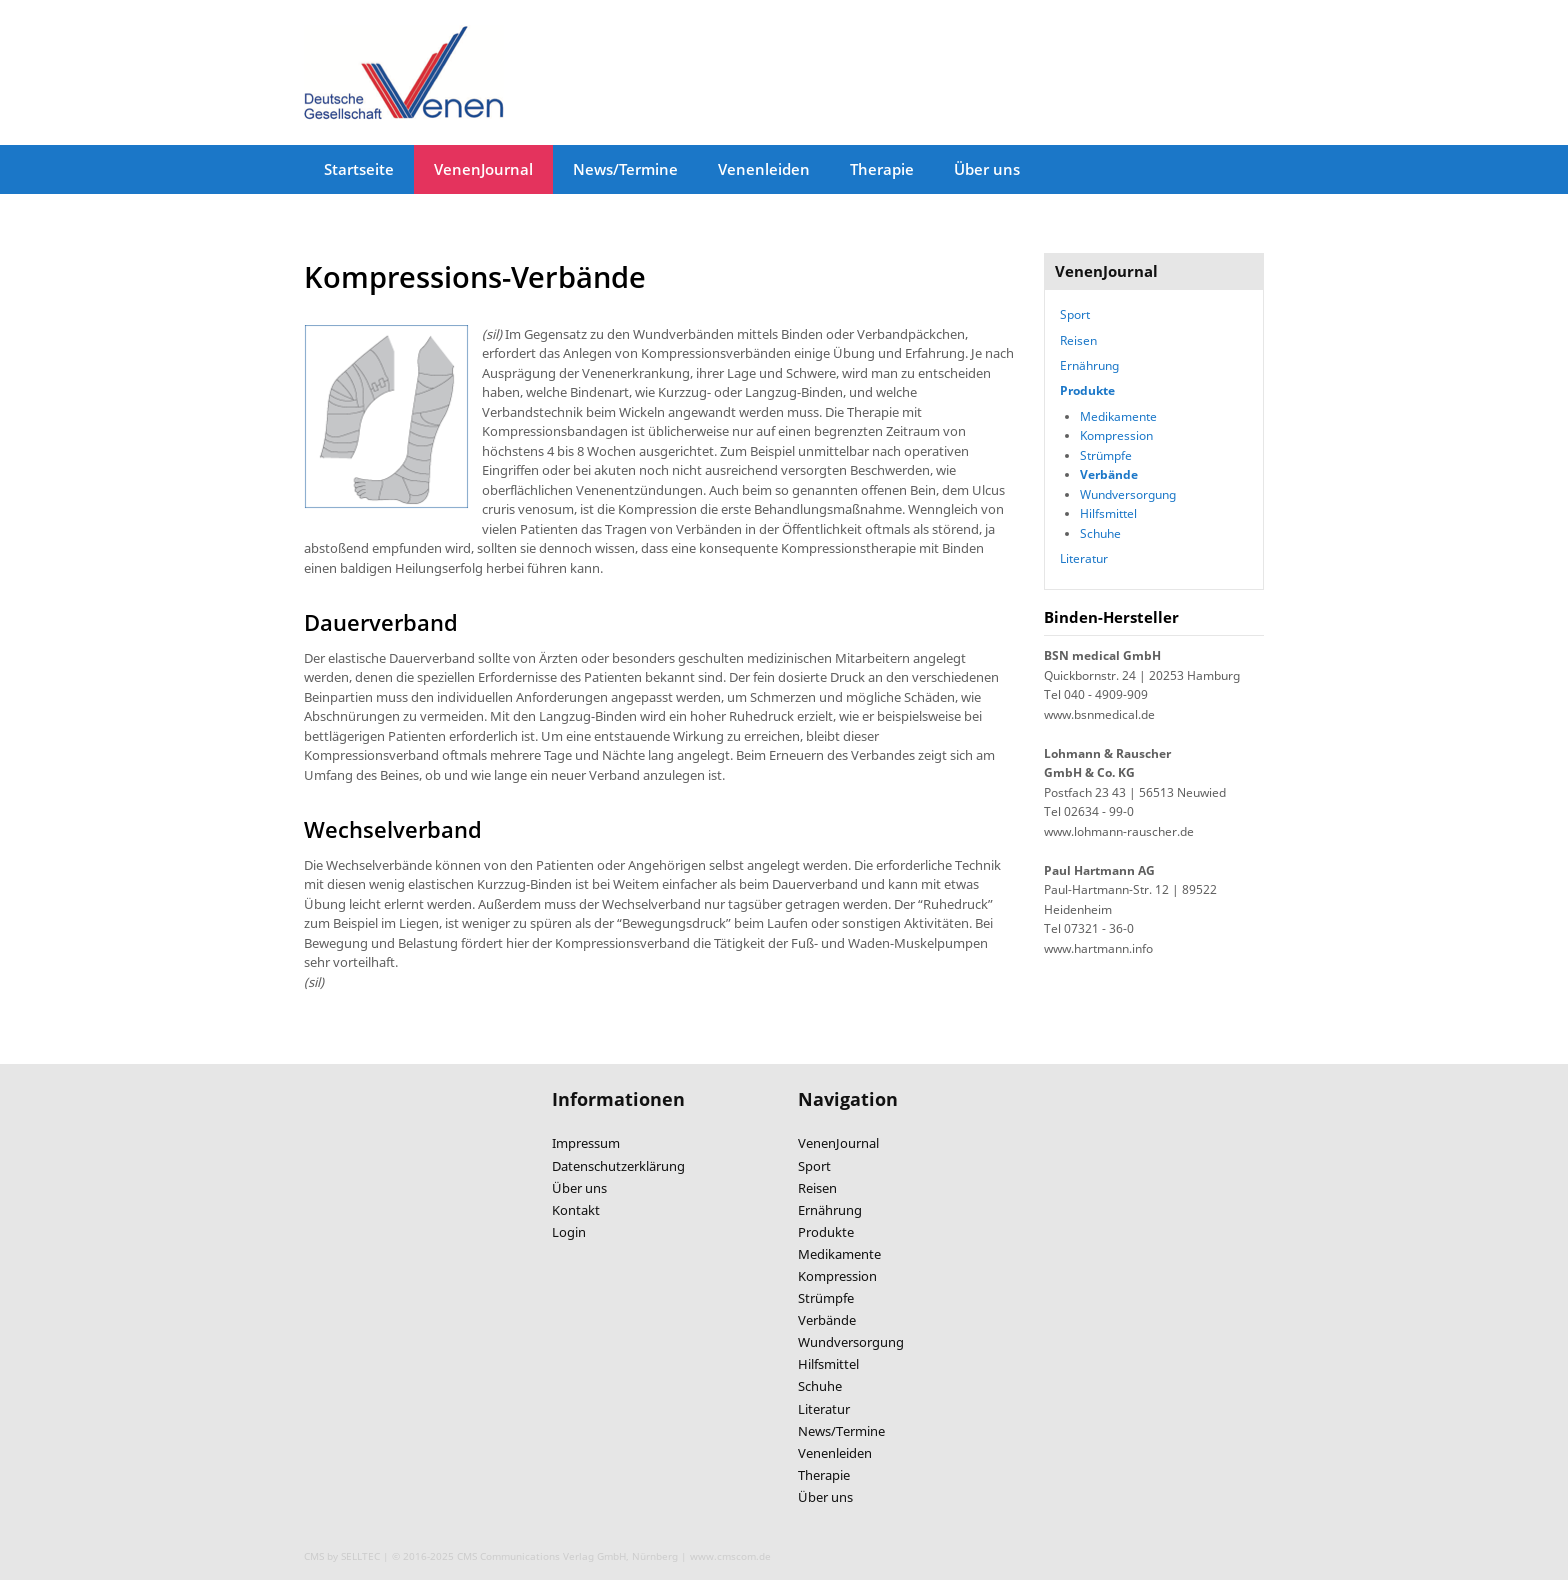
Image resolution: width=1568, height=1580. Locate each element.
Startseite (359, 169)
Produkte (1087, 390)
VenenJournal (483, 169)
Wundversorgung (1128, 494)
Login (569, 1232)
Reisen (1078, 340)
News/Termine (625, 169)
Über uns (987, 169)
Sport (1075, 314)
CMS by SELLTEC (342, 1556)
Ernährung (1089, 365)
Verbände (1109, 474)
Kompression (1116, 435)
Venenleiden (764, 169)
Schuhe (1100, 533)
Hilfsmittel (1108, 513)
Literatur (1084, 558)
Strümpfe (1106, 455)
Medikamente (1118, 416)
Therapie (882, 169)
